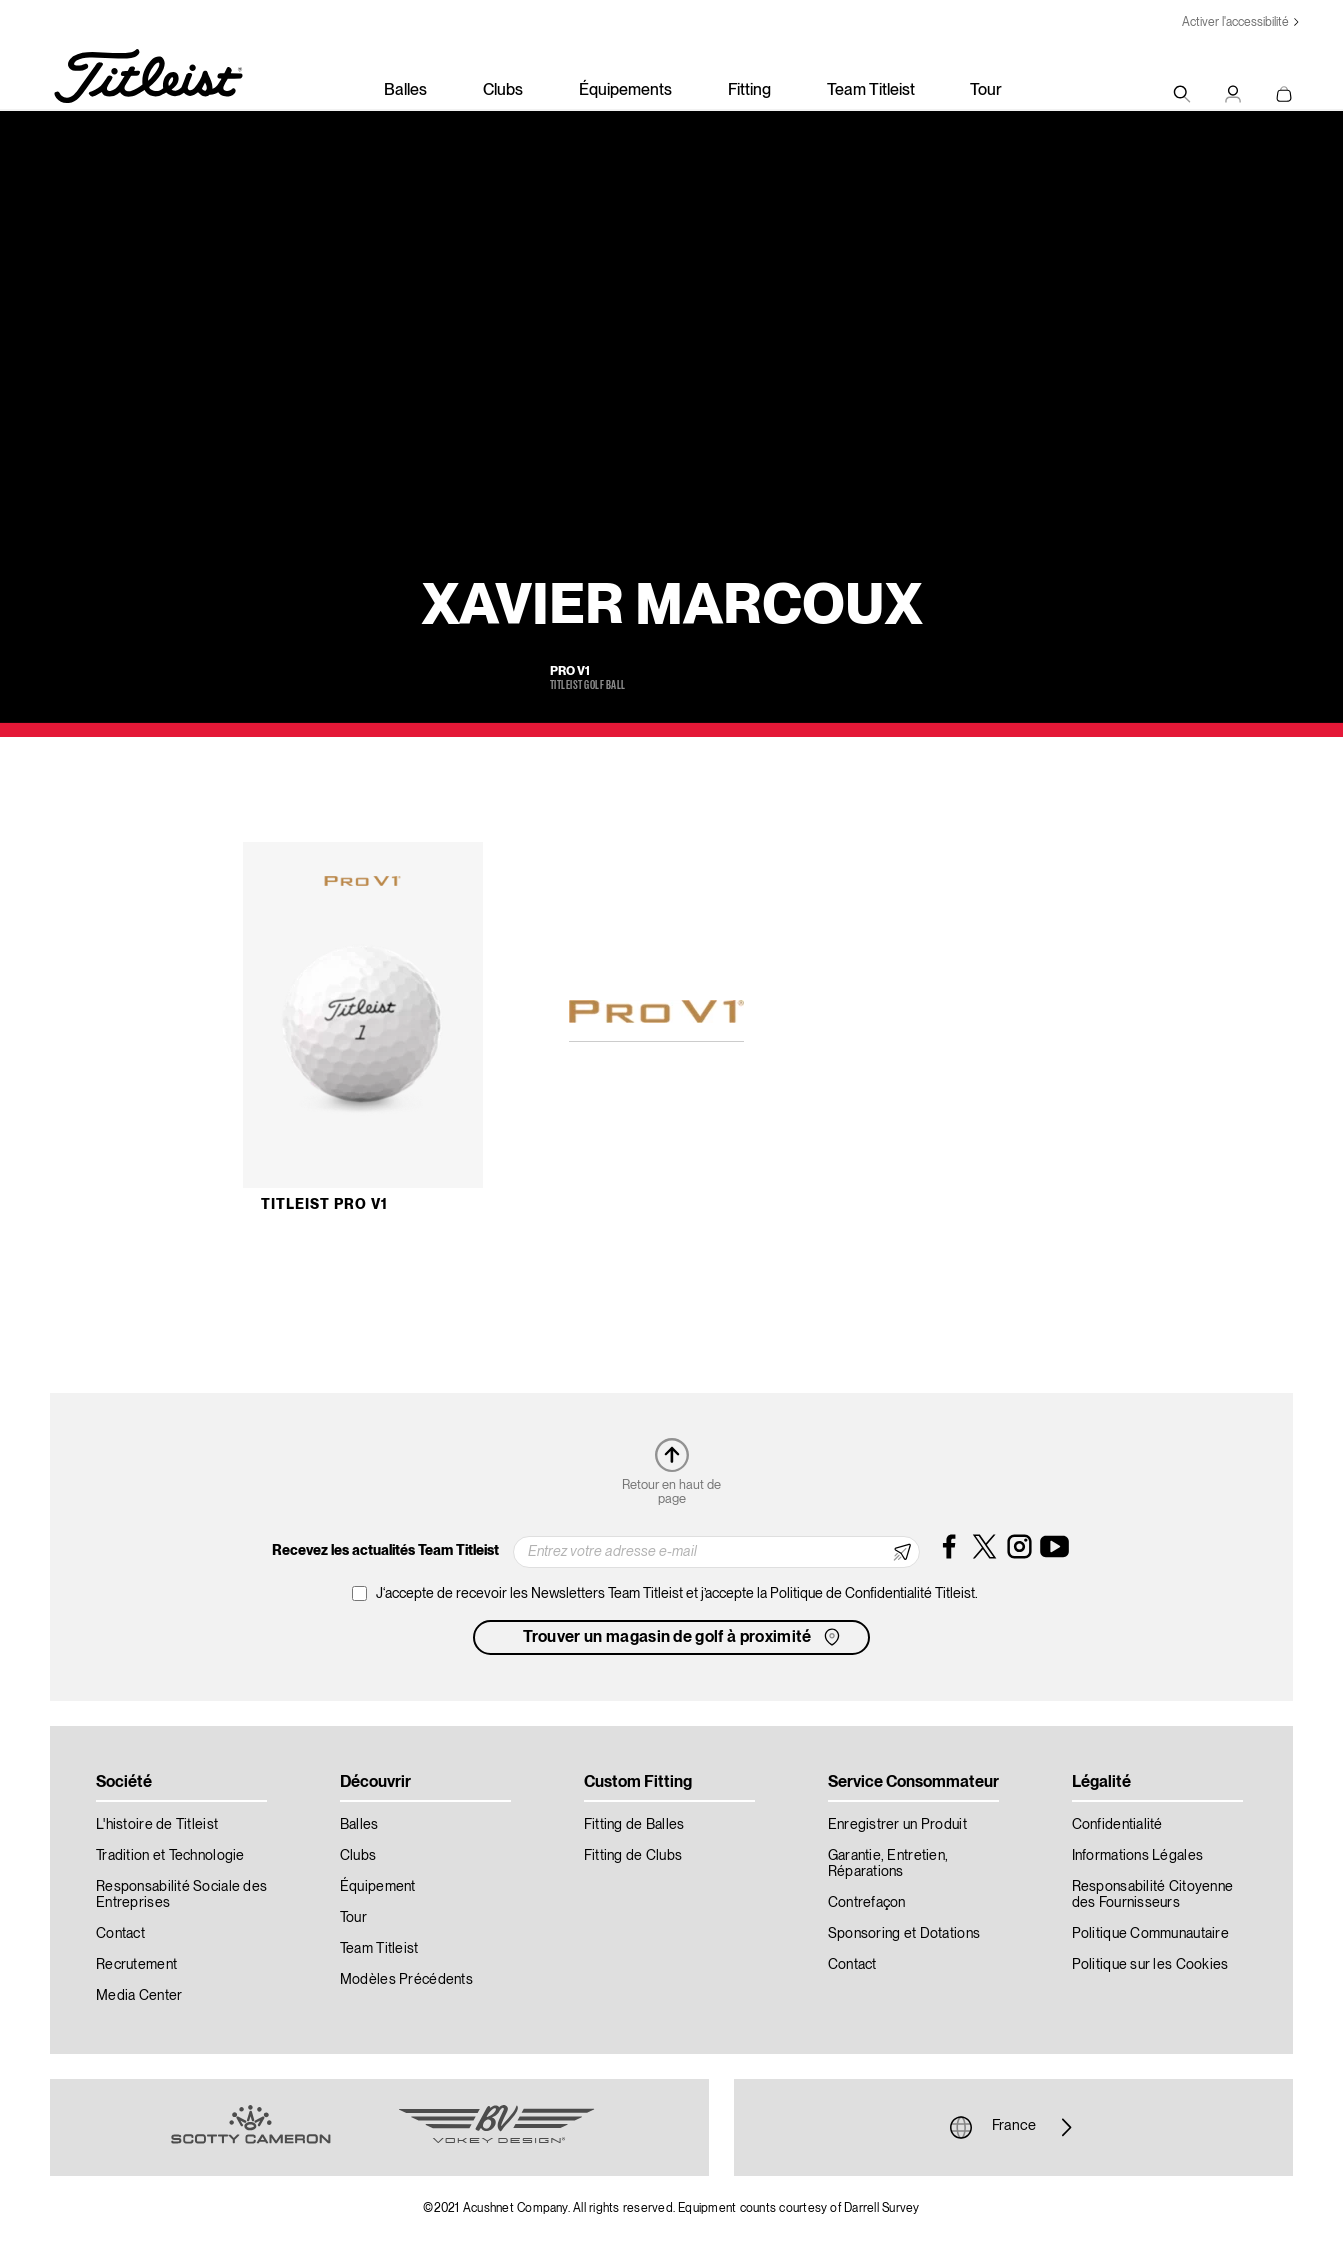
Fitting (749, 91)
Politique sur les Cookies (1150, 1965)
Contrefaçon (867, 1903)
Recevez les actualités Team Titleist (385, 1551)
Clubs (503, 91)
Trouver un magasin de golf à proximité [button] (683, 1637)
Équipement (378, 1887)
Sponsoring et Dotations (904, 1934)
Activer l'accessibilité (1235, 22)
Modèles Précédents (406, 1980)
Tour (986, 91)
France (1014, 2127)
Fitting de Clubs (633, 1856)
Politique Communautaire (1150, 1934)
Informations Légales (1138, 1856)
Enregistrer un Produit (897, 1825)
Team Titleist (871, 91)
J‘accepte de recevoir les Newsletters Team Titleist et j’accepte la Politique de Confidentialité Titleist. (677, 1594)
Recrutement (136, 1965)
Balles (405, 91)
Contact (120, 1934)
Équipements (625, 91)
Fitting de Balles (634, 1825)
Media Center (139, 1996)
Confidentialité (1117, 1825)
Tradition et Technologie (170, 1856)
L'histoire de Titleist (157, 1825)
